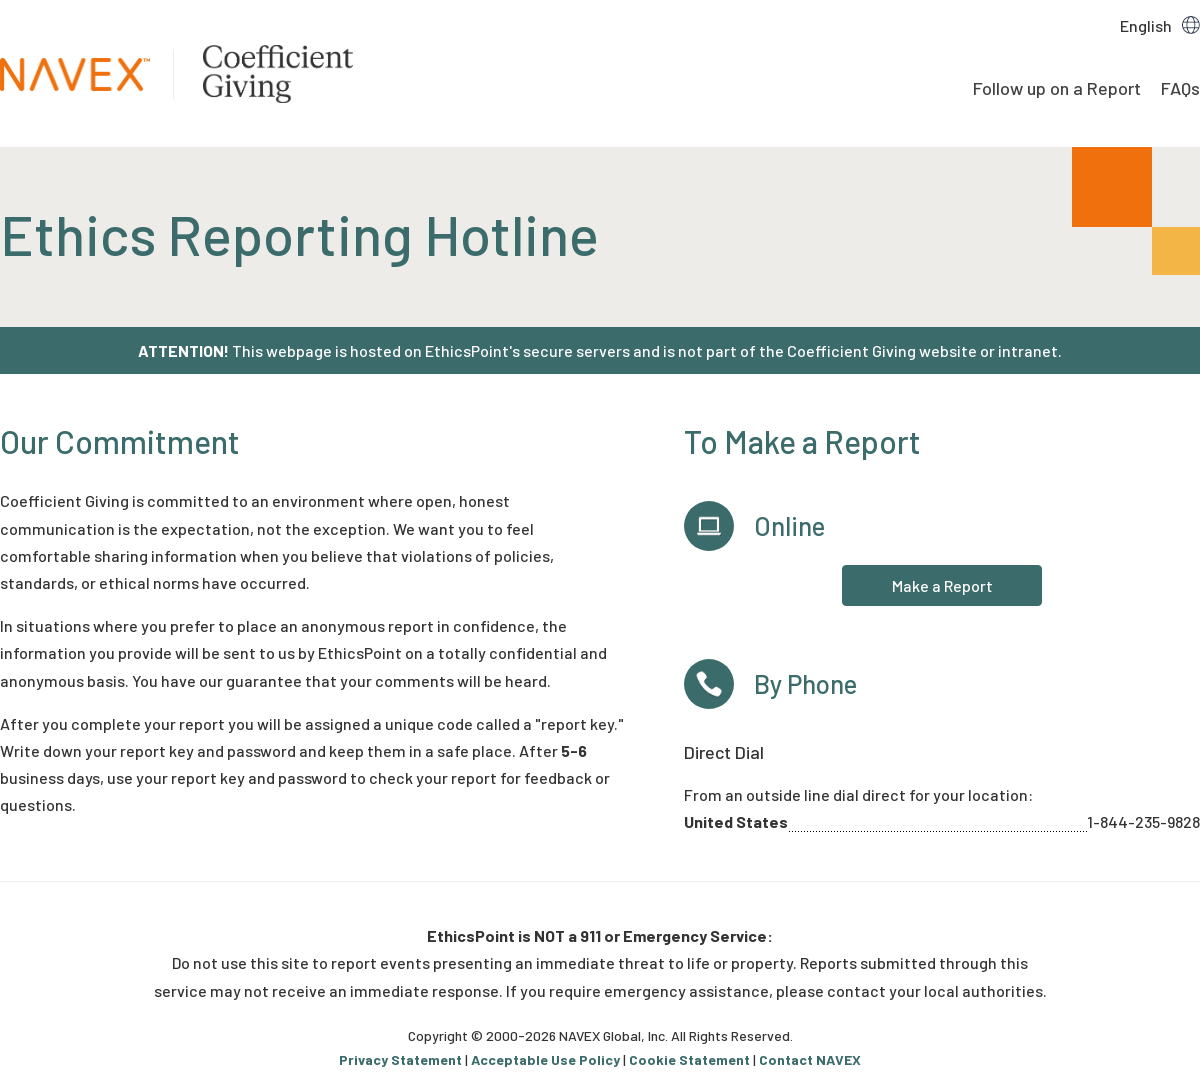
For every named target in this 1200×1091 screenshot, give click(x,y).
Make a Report (942, 585)
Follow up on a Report (1057, 88)
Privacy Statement (400, 1059)
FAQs (1180, 88)
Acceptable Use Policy (545, 1059)
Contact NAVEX (810, 1059)
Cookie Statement (689, 1059)
